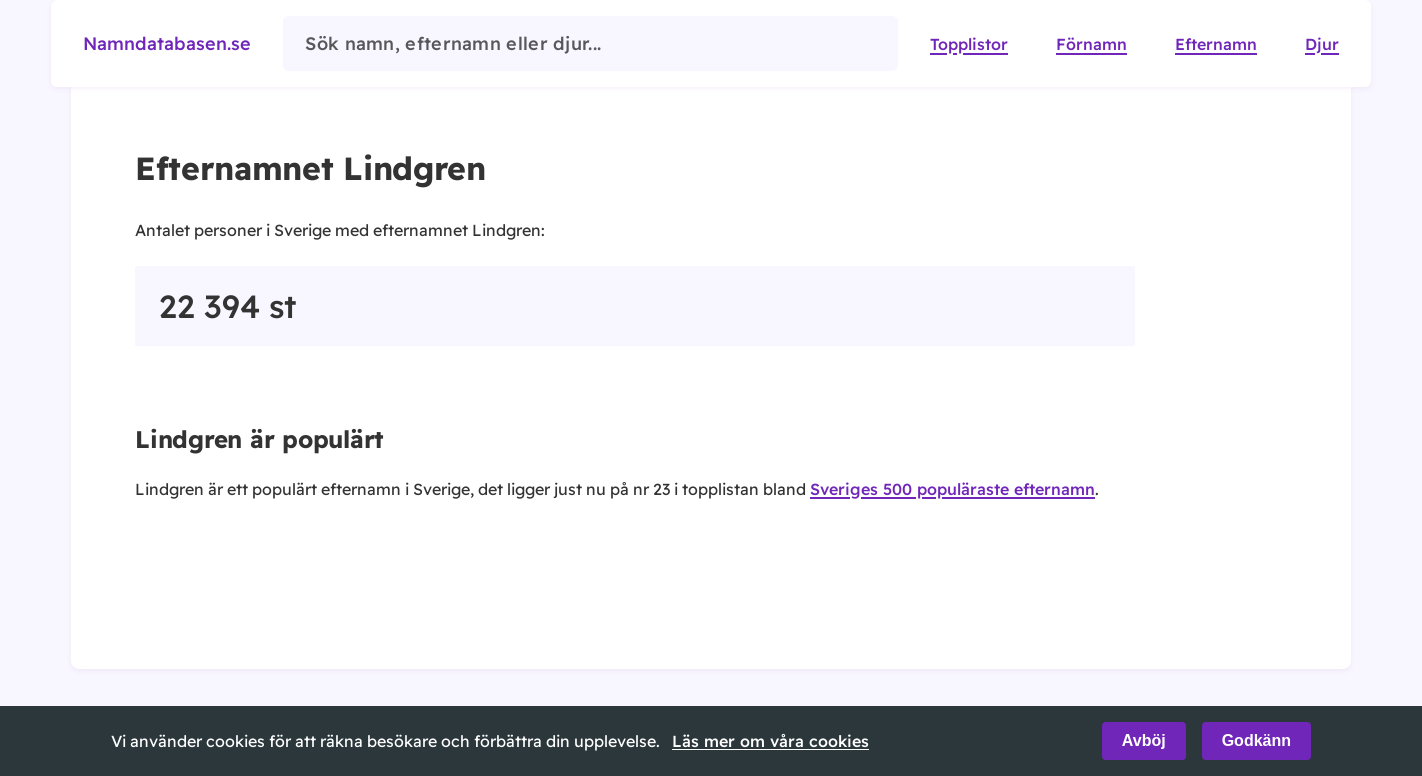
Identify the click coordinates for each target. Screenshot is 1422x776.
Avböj (1144, 740)
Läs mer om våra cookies (770, 741)
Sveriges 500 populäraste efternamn (952, 489)
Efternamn (1216, 44)
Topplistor (969, 44)
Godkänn (1256, 740)
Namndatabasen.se (167, 43)
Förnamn (1091, 44)
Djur (1322, 44)
